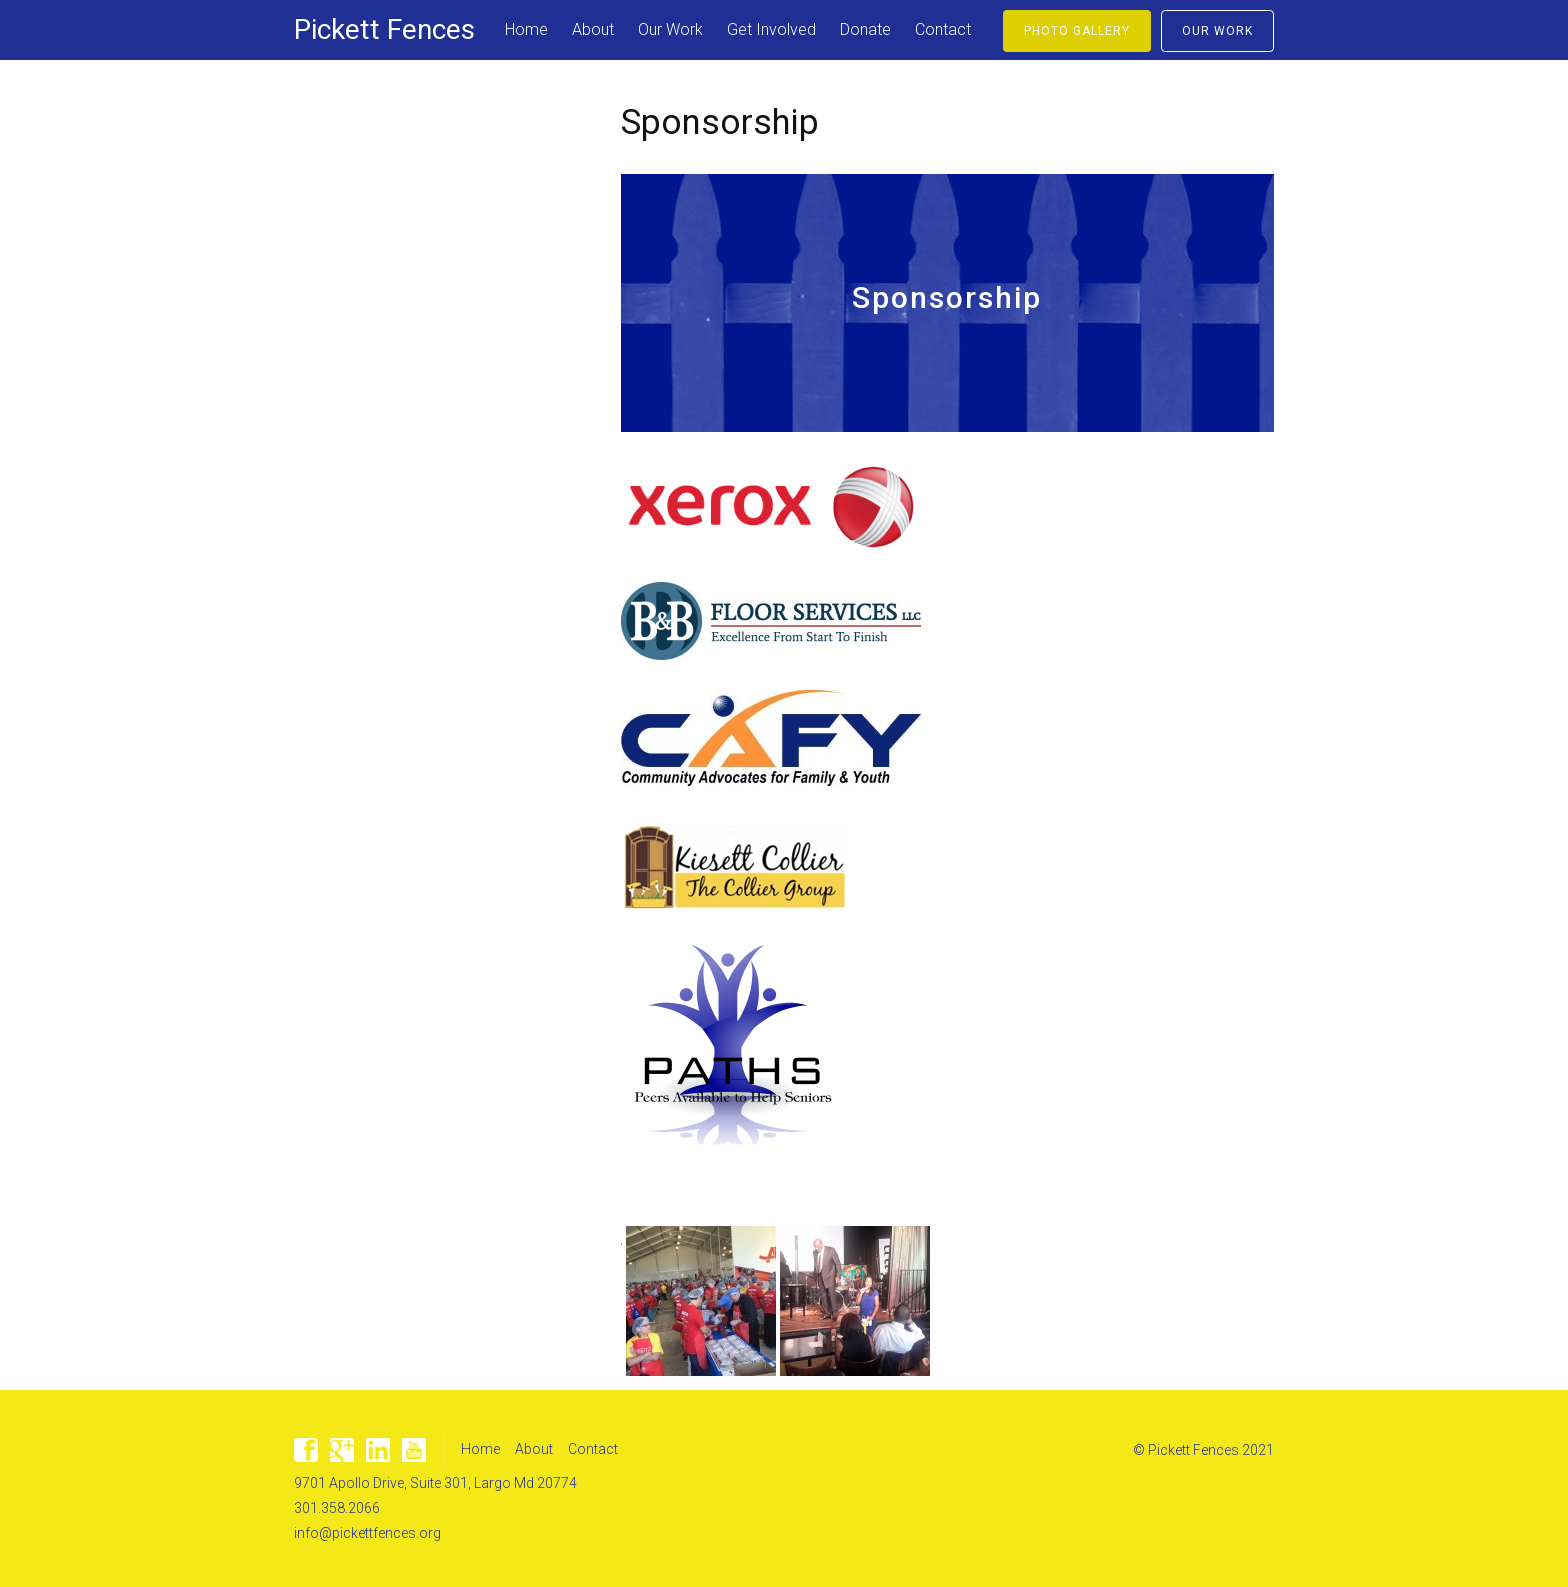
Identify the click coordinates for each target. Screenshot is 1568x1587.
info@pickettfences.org (367, 1533)
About (593, 29)
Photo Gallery (1077, 31)
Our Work (670, 29)
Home (526, 29)
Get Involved (771, 29)
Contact (943, 29)
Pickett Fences (384, 29)
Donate (865, 29)
